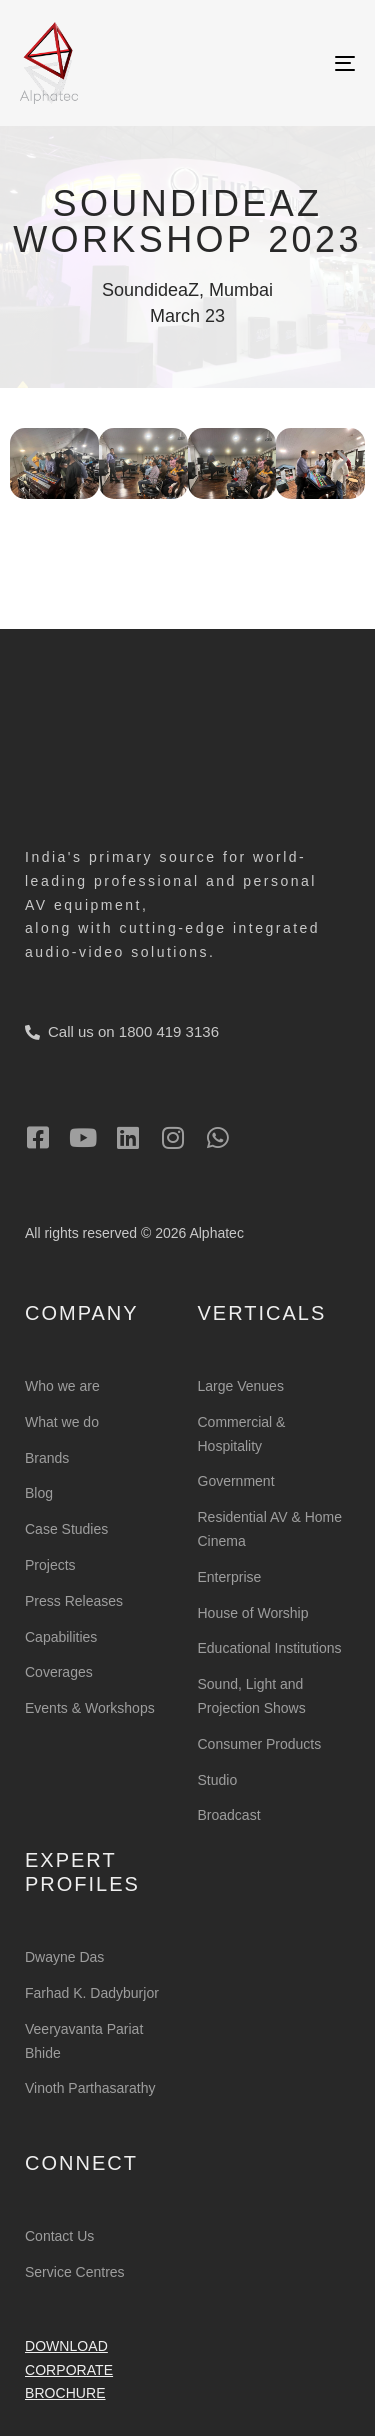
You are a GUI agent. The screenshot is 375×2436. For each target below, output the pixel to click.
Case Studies (66, 1529)
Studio (218, 1780)
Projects (50, 1565)
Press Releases (74, 1601)
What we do (62, 1422)
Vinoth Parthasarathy (90, 2088)
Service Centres (75, 2272)
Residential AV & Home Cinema (270, 1529)
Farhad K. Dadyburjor (92, 1993)
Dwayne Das (64, 1957)
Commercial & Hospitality (242, 1434)
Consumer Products (260, 1744)
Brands (47, 1458)
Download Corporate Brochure (69, 2370)
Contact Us (59, 2236)
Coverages (59, 1672)
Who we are (62, 1386)
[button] (32, 458)
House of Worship (253, 1613)
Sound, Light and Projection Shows (252, 1696)
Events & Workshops (90, 1708)
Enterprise (230, 1577)
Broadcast (229, 1815)
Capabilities (61, 1637)
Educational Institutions (270, 1648)
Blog (39, 1493)
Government (236, 1481)
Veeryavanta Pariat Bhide (84, 2041)
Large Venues (241, 1386)
